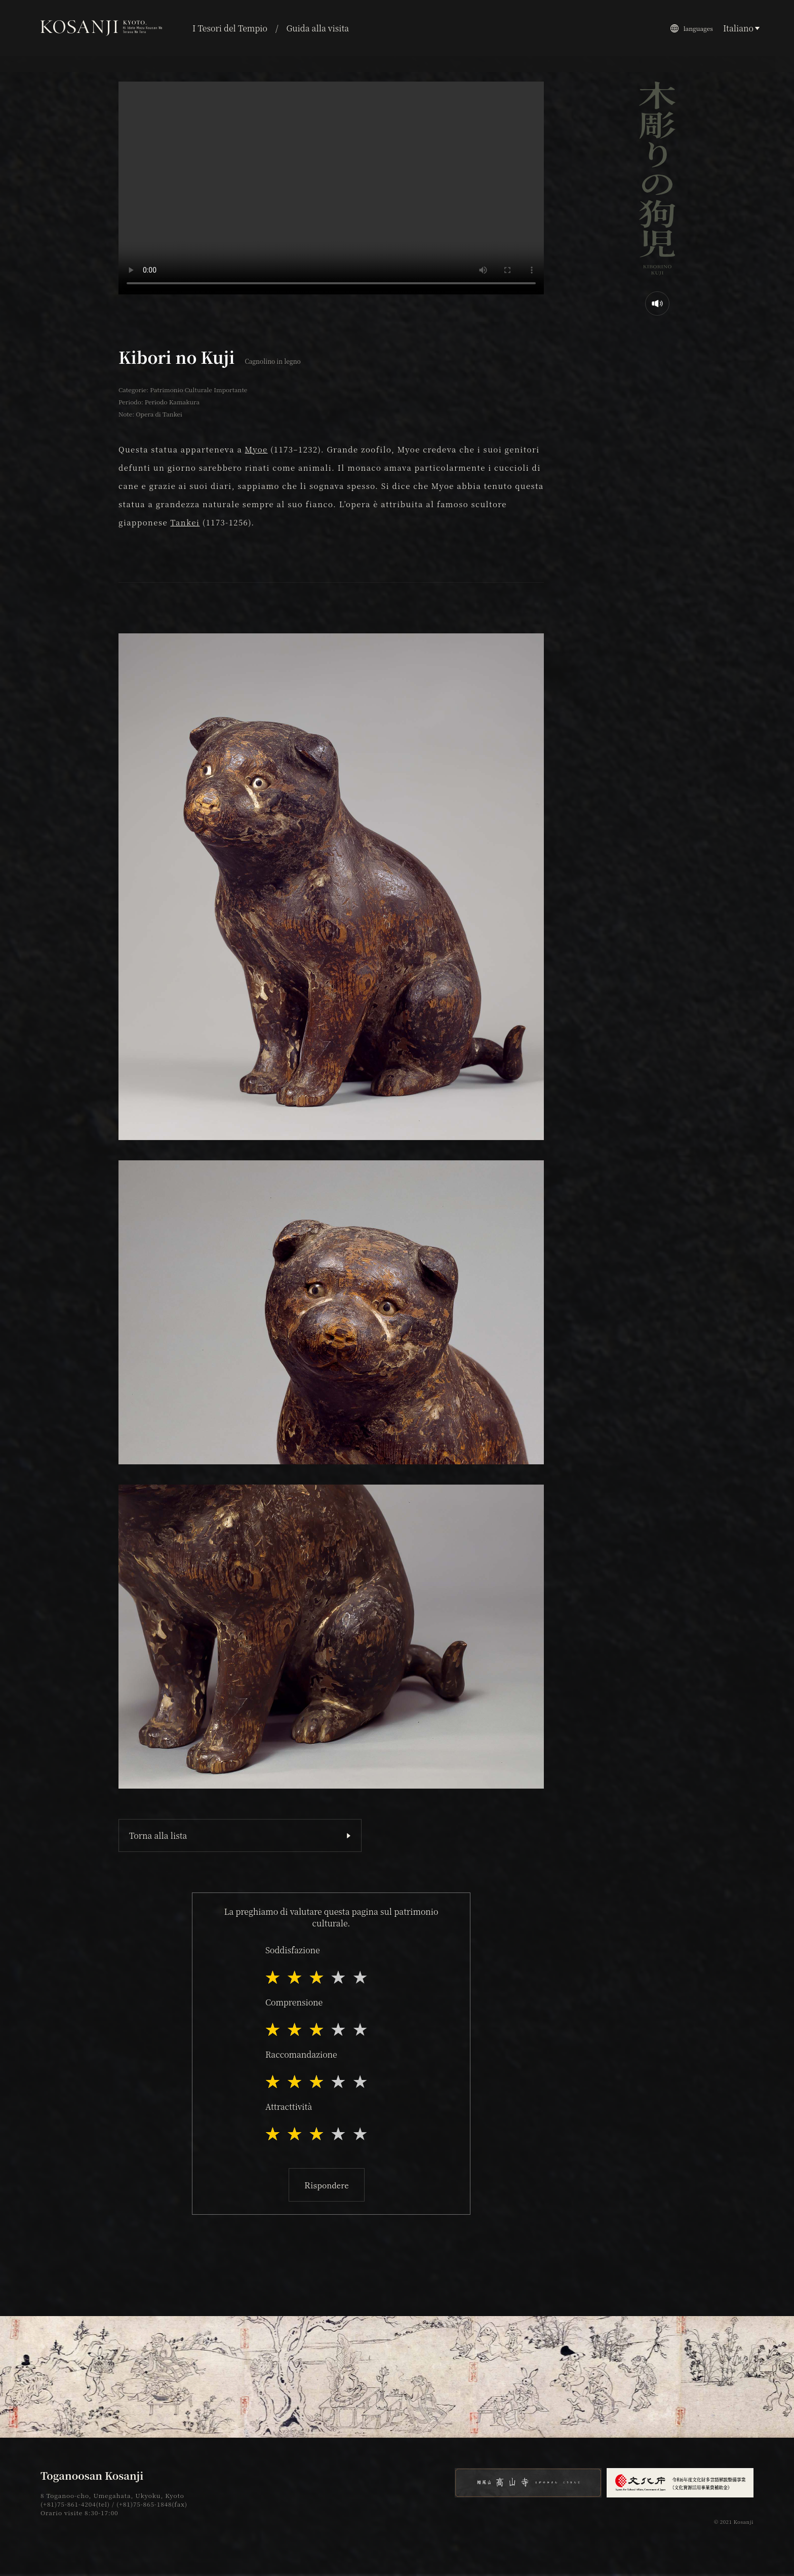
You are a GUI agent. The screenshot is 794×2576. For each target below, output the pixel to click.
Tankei (185, 522)
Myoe (256, 449)
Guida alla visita (317, 28)
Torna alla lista (158, 1835)
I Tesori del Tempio (229, 28)
